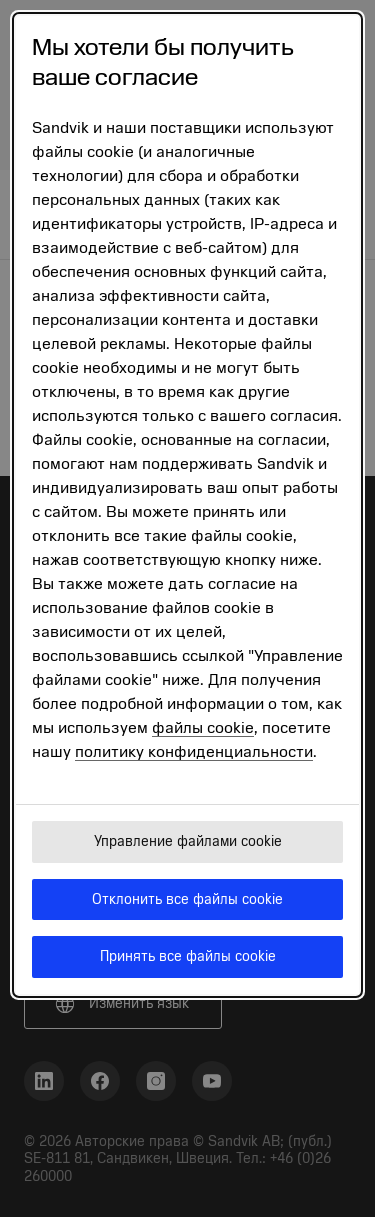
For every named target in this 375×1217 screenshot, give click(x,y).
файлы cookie (203, 728)
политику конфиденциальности (194, 752)
